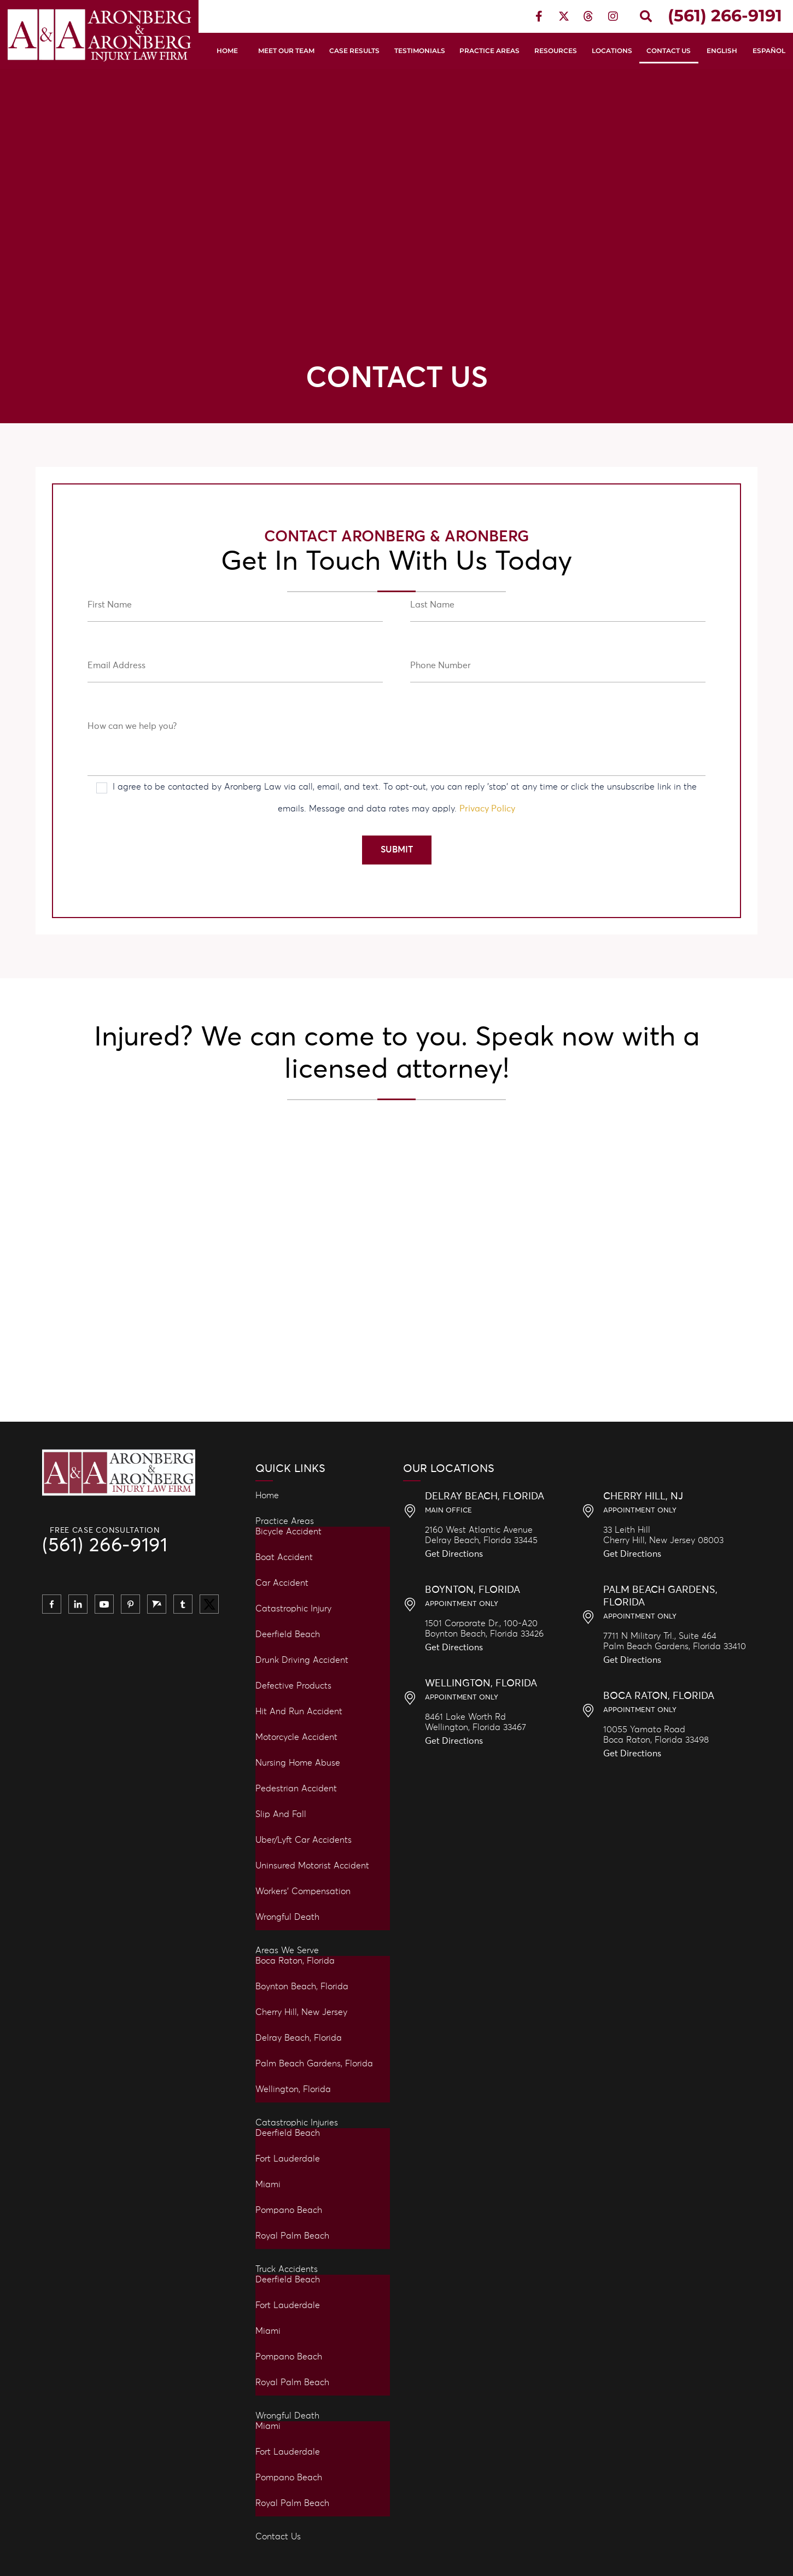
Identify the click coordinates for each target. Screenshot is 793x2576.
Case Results (354, 50)
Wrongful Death (287, 1917)
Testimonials (419, 50)
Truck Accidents (286, 2269)
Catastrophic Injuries (296, 2122)
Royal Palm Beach (292, 2236)
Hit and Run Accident (298, 1711)
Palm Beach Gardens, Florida (314, 2063)
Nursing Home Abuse (297, 1763)
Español (769, 50)
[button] (646, 16)
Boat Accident (284, 1557)
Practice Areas (489, 50)
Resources (555, 50)
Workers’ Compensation (303, 1891)
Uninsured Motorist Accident (312, 1865)
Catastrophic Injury (293, 1608)
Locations (612, 50)
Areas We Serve (287, 1950)
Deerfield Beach (287, 1634)
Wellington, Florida (293, 2089)
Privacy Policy (487, 808)
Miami (268, 2184)
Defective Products (293, 1685)
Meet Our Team (286, 50)
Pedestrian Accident (296, 1788)
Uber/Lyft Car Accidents (303, 1840)
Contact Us (668, 50)
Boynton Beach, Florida (301, 1986)
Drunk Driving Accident (301, 1660)
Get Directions (454, 1554)
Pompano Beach (288, 2210)
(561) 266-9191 (105, 1546)
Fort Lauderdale (287, 2158)
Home (227, 50)
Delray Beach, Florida (298, 2038)
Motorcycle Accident (296, 1737)
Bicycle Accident (288, 1531)
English (722, 50)
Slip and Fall (280, 1814)
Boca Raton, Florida (295, 1960)
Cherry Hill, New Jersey (301, 2012)
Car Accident (281, 1583)
